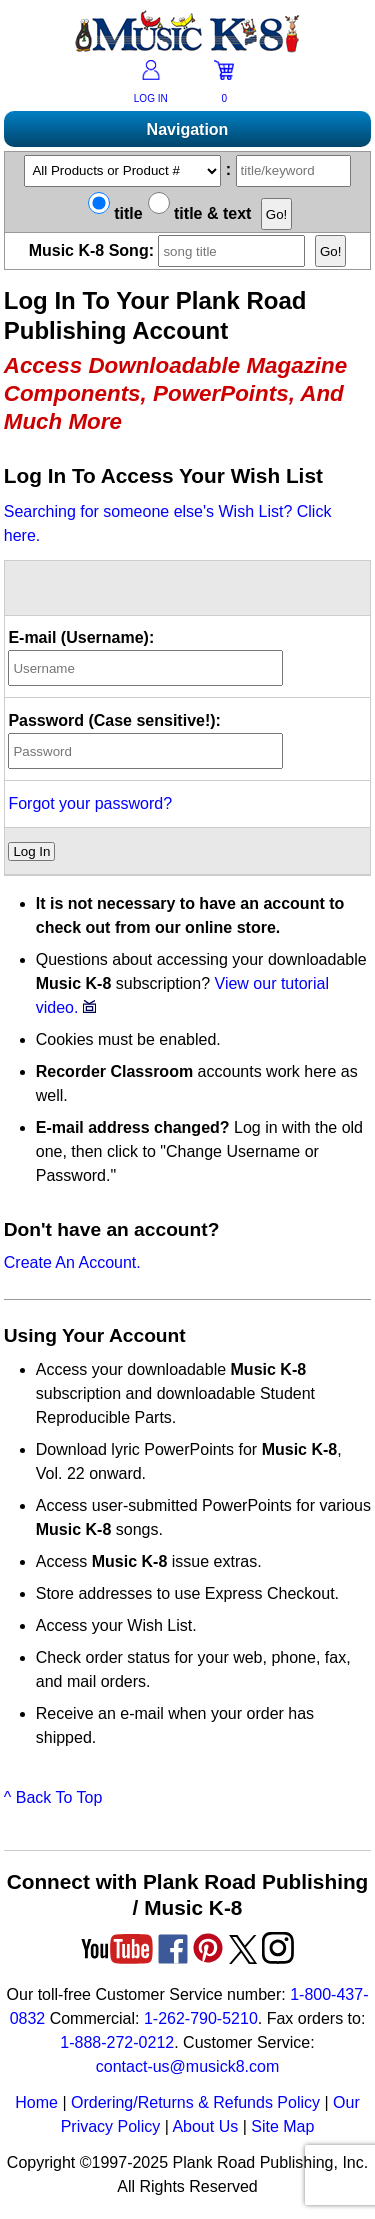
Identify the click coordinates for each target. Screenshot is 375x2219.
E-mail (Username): (81, 637)
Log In (31, 851)
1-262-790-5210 (201, 2018)
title (115, 213)
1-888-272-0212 (117, 2042)
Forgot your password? (90, 803)
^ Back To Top (53, 1797)
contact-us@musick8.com (187, 2066)
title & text (200, 213)
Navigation (188, 129)
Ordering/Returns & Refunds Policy (195, 2102)
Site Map (282, 2126)
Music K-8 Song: (172, 250)
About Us (205, 2126)
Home (36, 2102)
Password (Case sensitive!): (114, 720)
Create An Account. (72, 1262)
